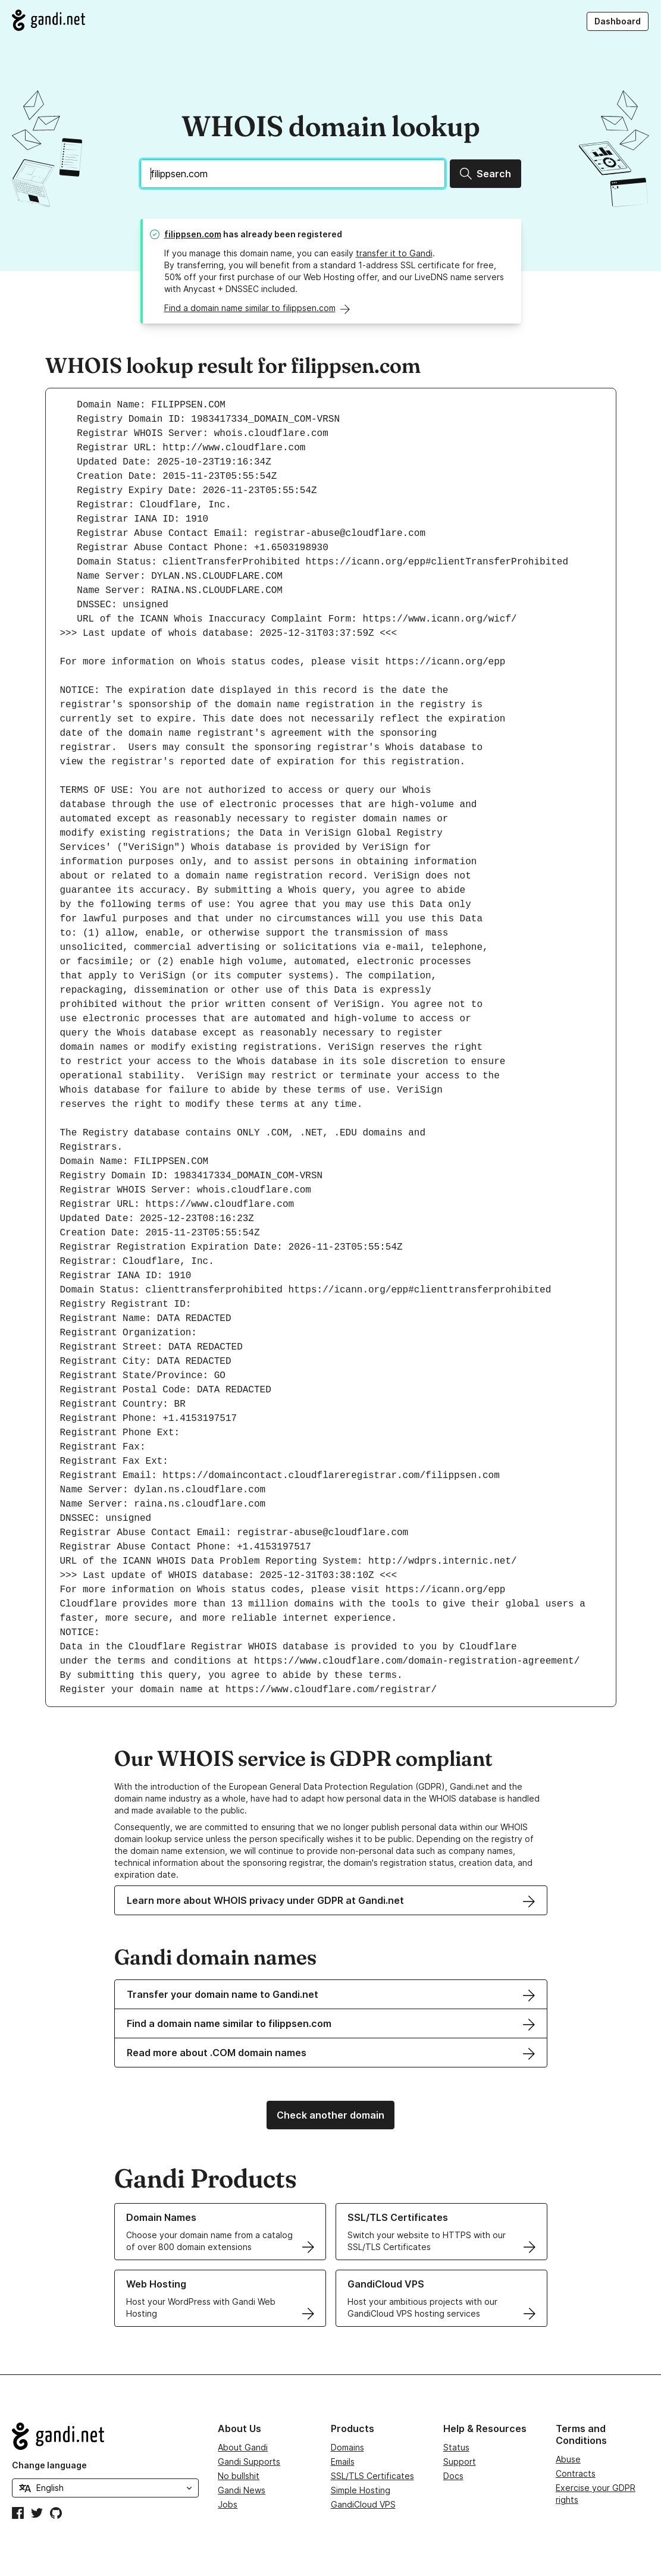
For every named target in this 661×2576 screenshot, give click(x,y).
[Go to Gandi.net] (48, 20)
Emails (343, 2461)
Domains (347, 2447)
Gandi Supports (249, 2461)
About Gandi (243, 2447)
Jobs (227, 2504)
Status (456, 2447)
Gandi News (241, 2490)
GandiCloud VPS (363, 2504)
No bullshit (238, 2476)
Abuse (568, 2459)
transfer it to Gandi (394, 253)
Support (459, 2461)
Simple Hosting (360, 2490)
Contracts (576, 2473)
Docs (453, 2476)
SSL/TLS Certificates (372, 2476)
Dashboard (617, 21)
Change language (49, 2465)
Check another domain (330, 2115)
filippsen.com (192, 234)
